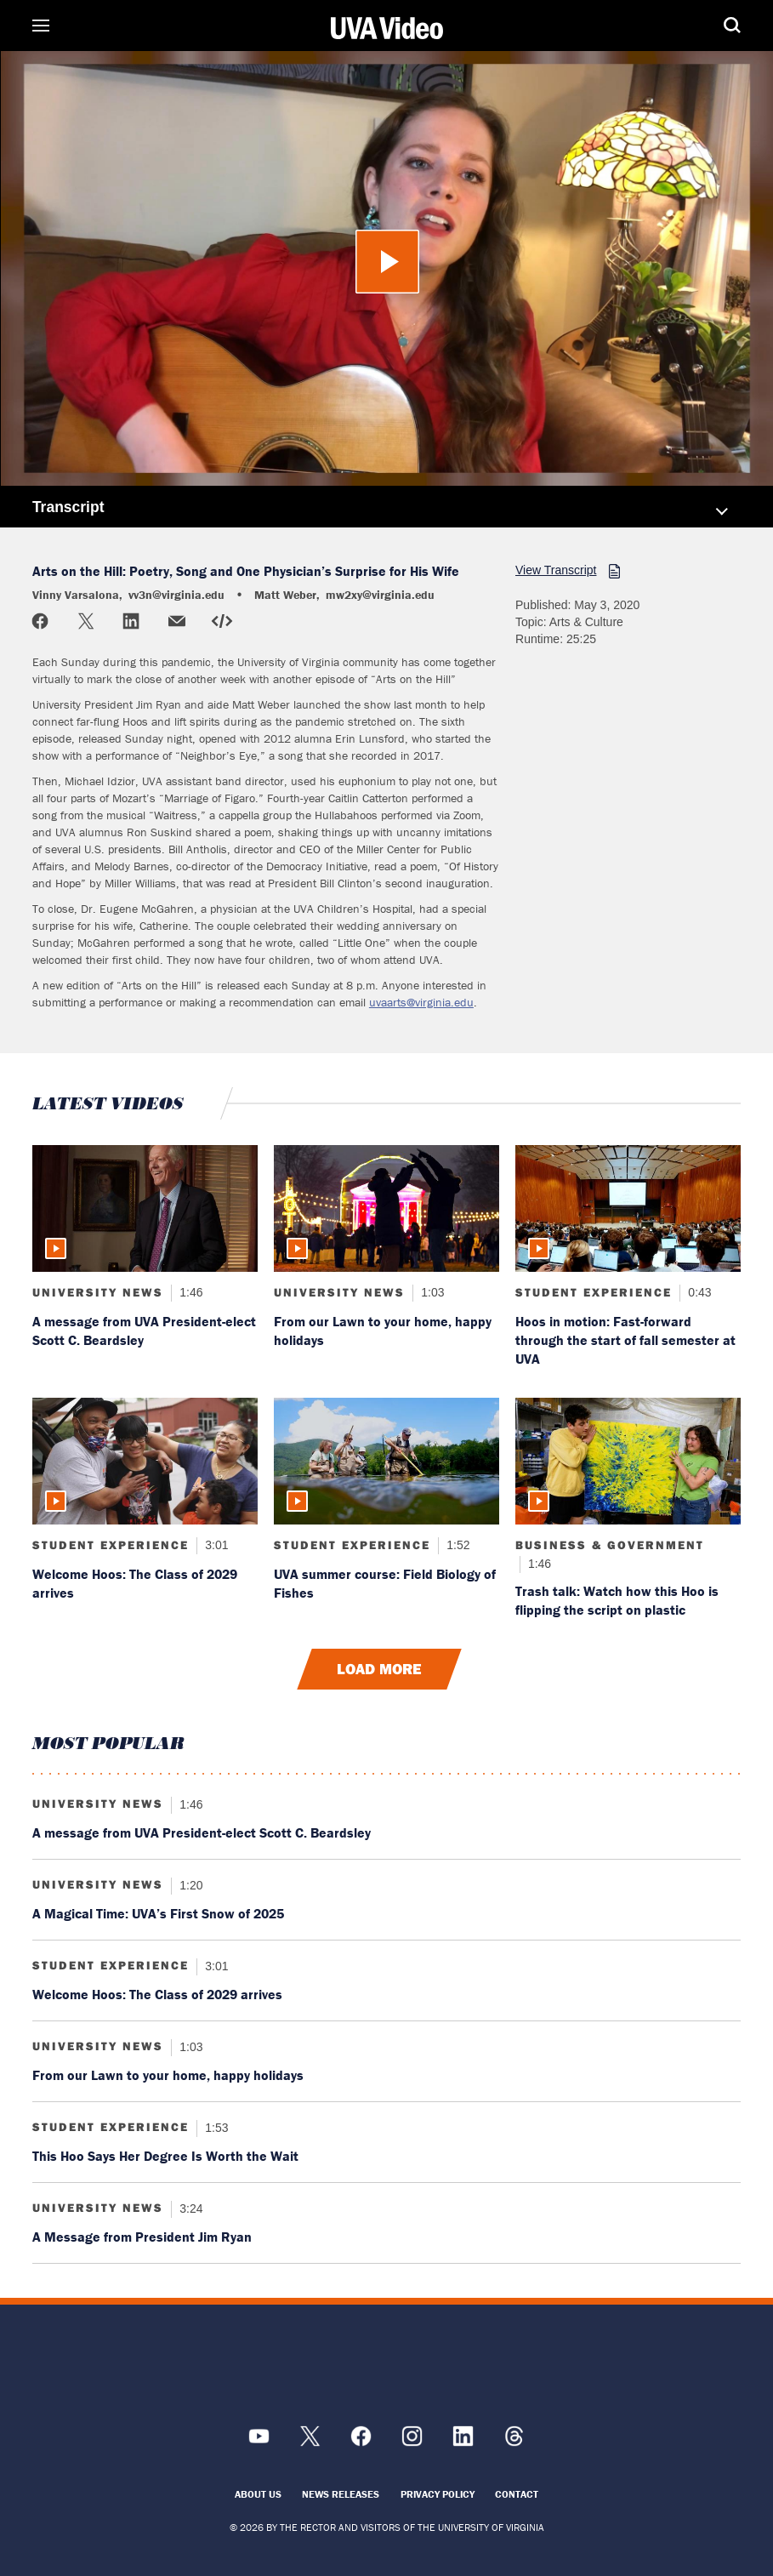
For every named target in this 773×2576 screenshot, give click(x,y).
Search (707, 25)
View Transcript (555, 570)
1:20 (189, 1884)
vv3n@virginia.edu (176, 594)
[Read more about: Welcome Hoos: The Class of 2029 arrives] (145, 1461)
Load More (379, 1669)
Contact (516, 2494)
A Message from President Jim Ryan (142, 2236)
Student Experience (593, 1292)
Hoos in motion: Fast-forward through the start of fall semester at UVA (625, 1340)
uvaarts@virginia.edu (421, 1002)
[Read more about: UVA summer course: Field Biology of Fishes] (386, 1461)
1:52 (456, 1545)
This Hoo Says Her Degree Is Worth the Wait (165, 2155)
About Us (258, 2494)
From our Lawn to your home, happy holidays (168, 2074)
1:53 (215, 2127)
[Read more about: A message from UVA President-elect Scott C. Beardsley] (145, 1208)
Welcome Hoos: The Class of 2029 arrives (157, 1994)
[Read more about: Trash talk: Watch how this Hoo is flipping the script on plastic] (628, 1461)
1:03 (431, 1292)
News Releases (340, 2494)
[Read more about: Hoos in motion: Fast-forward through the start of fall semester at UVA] (628, 1208)
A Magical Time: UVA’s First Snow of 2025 (158, 1913)
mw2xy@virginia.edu (380, 594)
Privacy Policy (438, 2494)
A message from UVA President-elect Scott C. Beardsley (201, 1832)
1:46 (189, 1292)
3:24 (189, 2207)
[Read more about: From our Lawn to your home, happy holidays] (386, 1208)
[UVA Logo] (387, 2368)
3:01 (215, 1545)
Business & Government (609, 1545)
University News (97, 1292)
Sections (66, 25)
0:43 (698, 1292)
